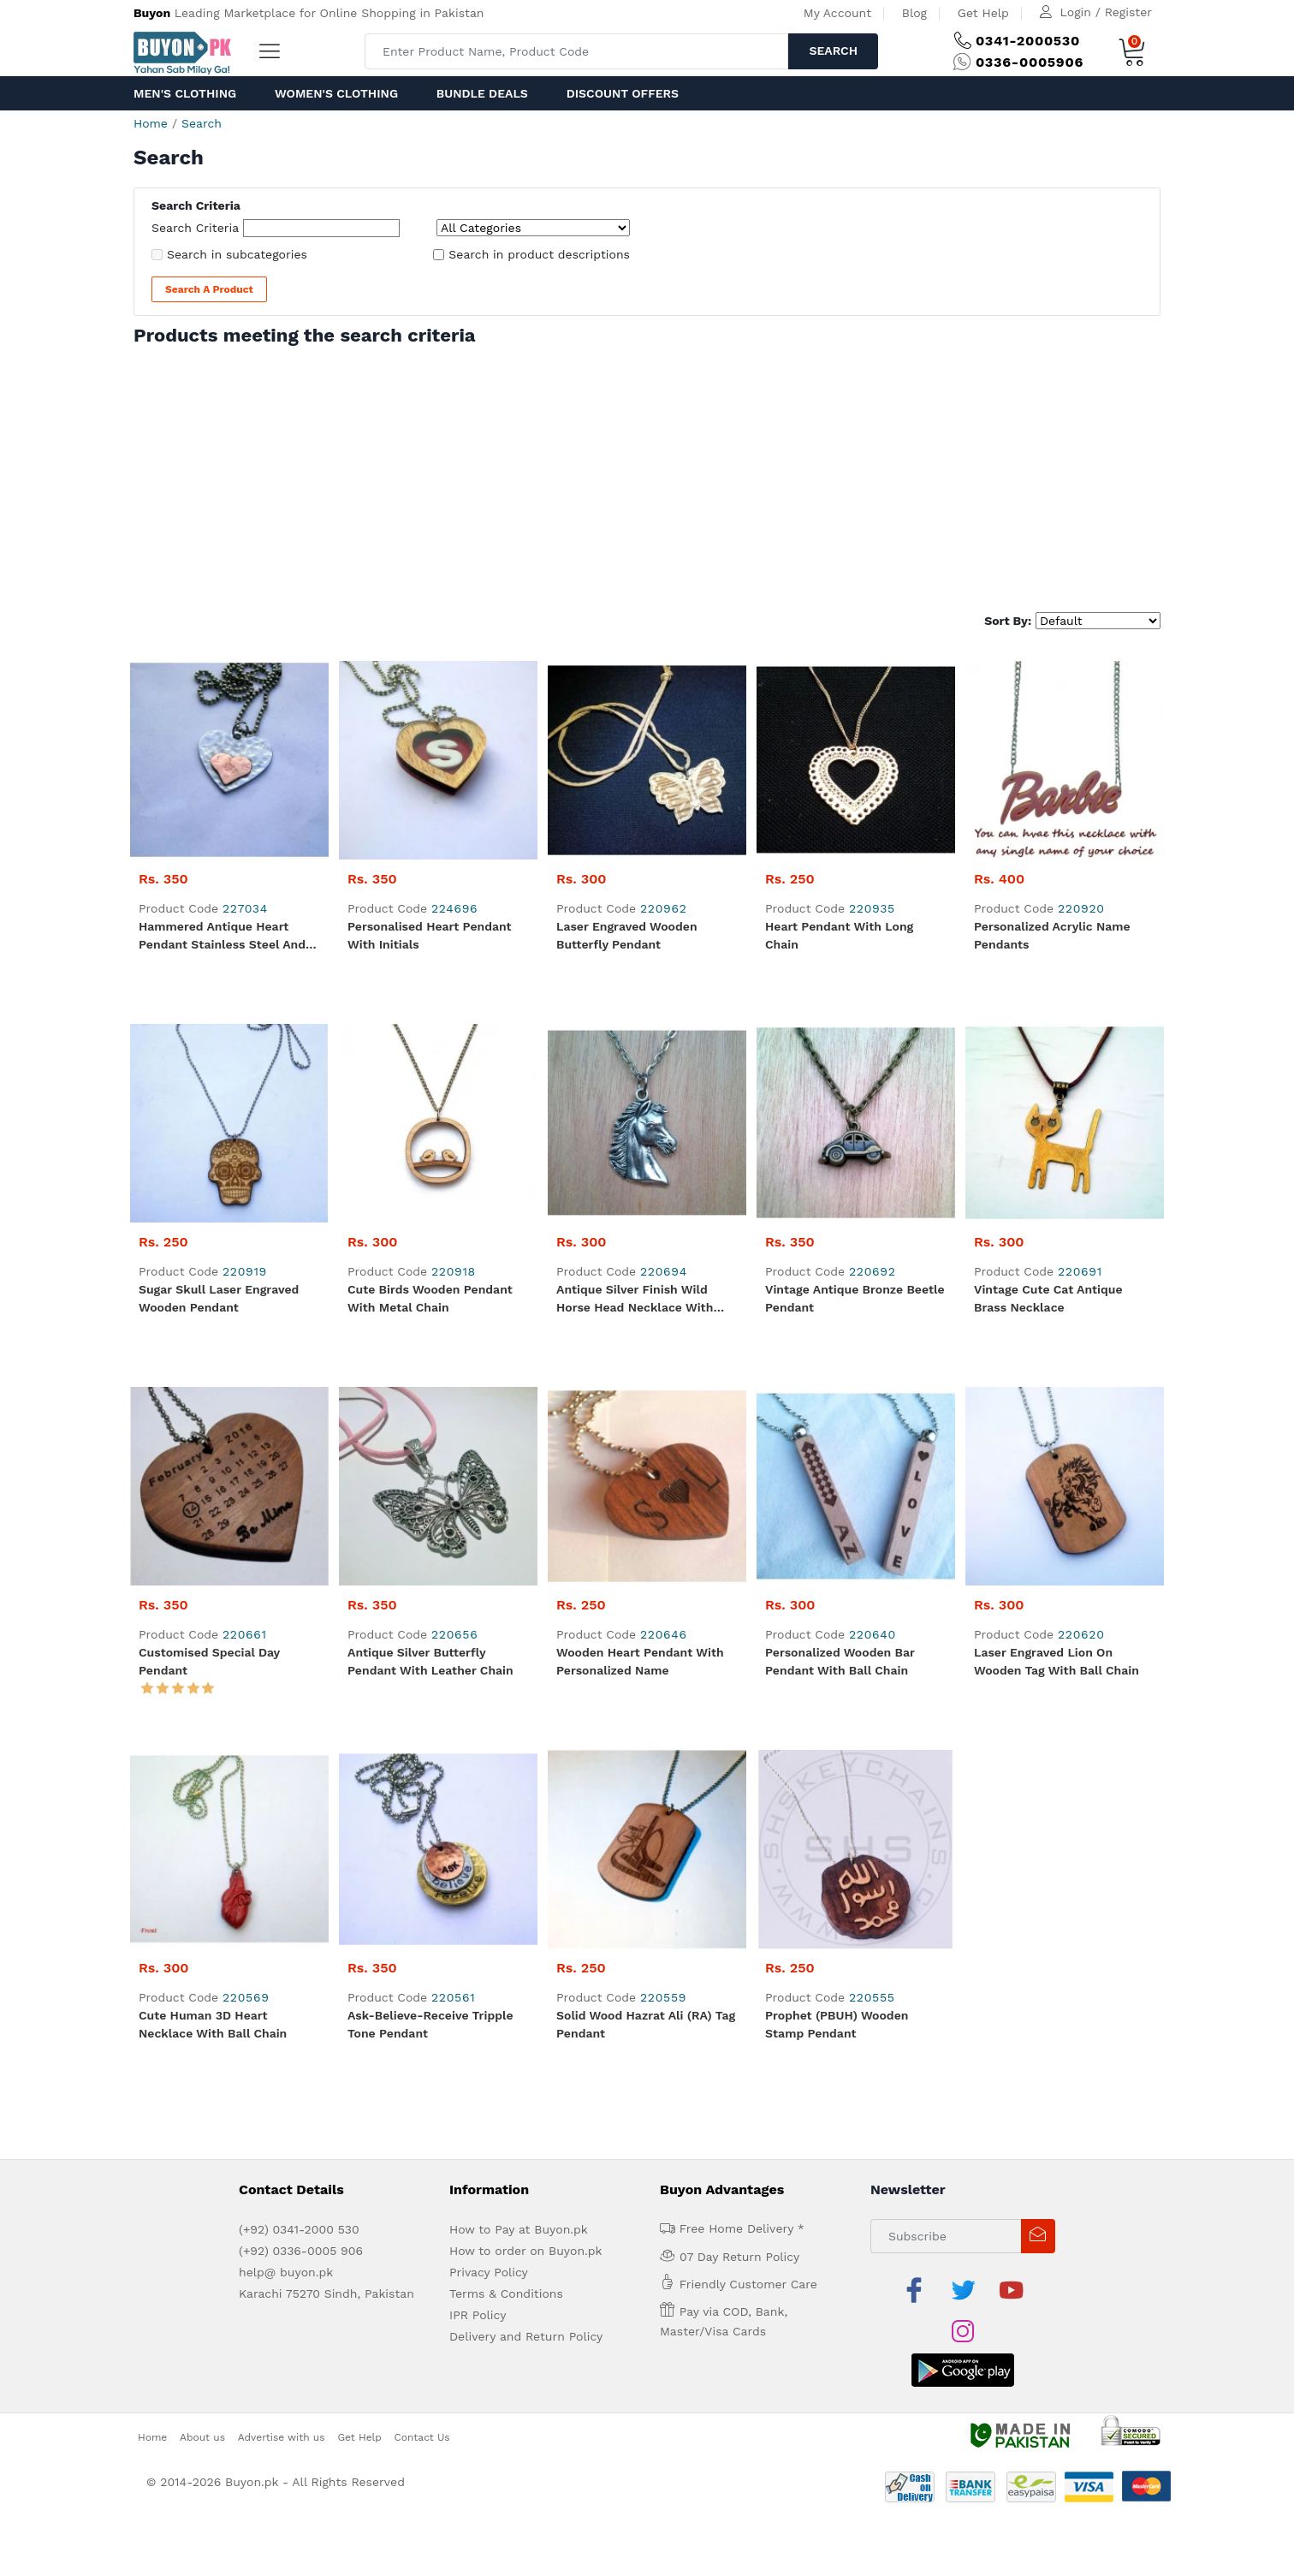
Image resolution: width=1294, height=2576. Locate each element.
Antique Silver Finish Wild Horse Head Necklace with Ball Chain (634, 1299)
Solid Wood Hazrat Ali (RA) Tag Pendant (645, 2024)
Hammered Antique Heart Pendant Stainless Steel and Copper (222, 936)
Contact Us (422, 2437)
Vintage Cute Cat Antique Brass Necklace (1048, 1298)
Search (833, 50)
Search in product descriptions (539, 254)
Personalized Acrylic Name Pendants (1052, 935)
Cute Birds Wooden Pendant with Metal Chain (430, 1298)
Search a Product (209, 289)
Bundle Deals (482, 93)
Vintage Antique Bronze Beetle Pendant (855, 1298)
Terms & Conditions (506, 2293)
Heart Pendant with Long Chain (839, 935)
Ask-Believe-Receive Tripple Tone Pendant (430, 2024)
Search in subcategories (237, 254)
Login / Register (1106, 12)
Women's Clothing (336, 93)
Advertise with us (281, 2437)
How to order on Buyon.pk (525, 2251)
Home (151, 123)
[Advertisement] (647, 475)
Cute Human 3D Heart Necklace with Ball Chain (213, 2024)
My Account (837, 13)
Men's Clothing (185, 93)
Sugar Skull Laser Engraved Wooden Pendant (219, 1298)
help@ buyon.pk (286, 2272)
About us (202, 2437)
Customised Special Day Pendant (209, 1661)
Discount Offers (623, 93)
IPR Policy (477, 2315)
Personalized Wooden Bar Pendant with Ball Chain (840, 1661)
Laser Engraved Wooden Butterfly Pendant (626, 935)
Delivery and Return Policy (525, 2336)
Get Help (983, 13)
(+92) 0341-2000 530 (299, 2229)
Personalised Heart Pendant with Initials (429, 935)
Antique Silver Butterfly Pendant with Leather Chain (430, 1661)
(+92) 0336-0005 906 (301, 2251)
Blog (914, 13)
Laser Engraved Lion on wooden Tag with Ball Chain (1056, 1661)
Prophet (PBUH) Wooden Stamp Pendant (836, 2024)
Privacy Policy (488, 2272)
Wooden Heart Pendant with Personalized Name (640, 1661)
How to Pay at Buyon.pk (518, 2229)
